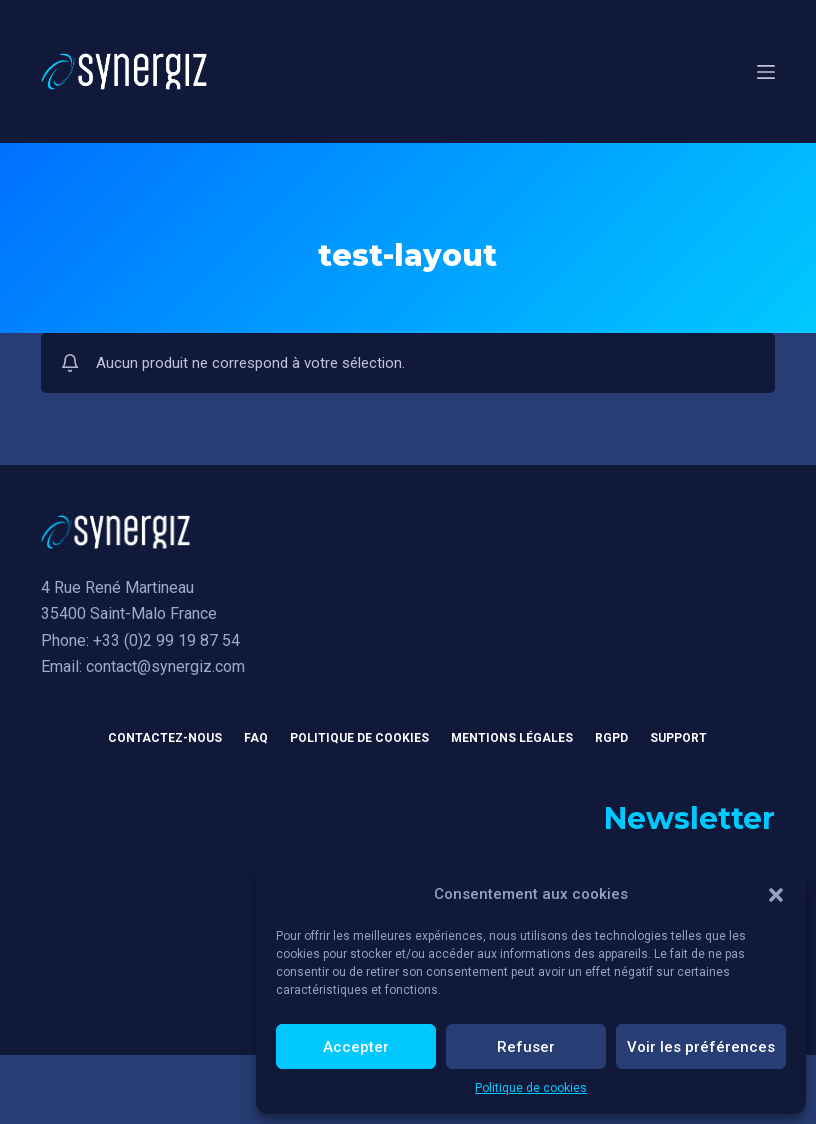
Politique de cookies (531, 1088)
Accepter (356, 1047)
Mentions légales (512, 738)
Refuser (526, 1047)
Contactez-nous (165, 738)
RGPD (611, 738)
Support (678, 738)
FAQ (256, 738)
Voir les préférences (701, 1047)
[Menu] (766, 72)
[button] (776, 895)
